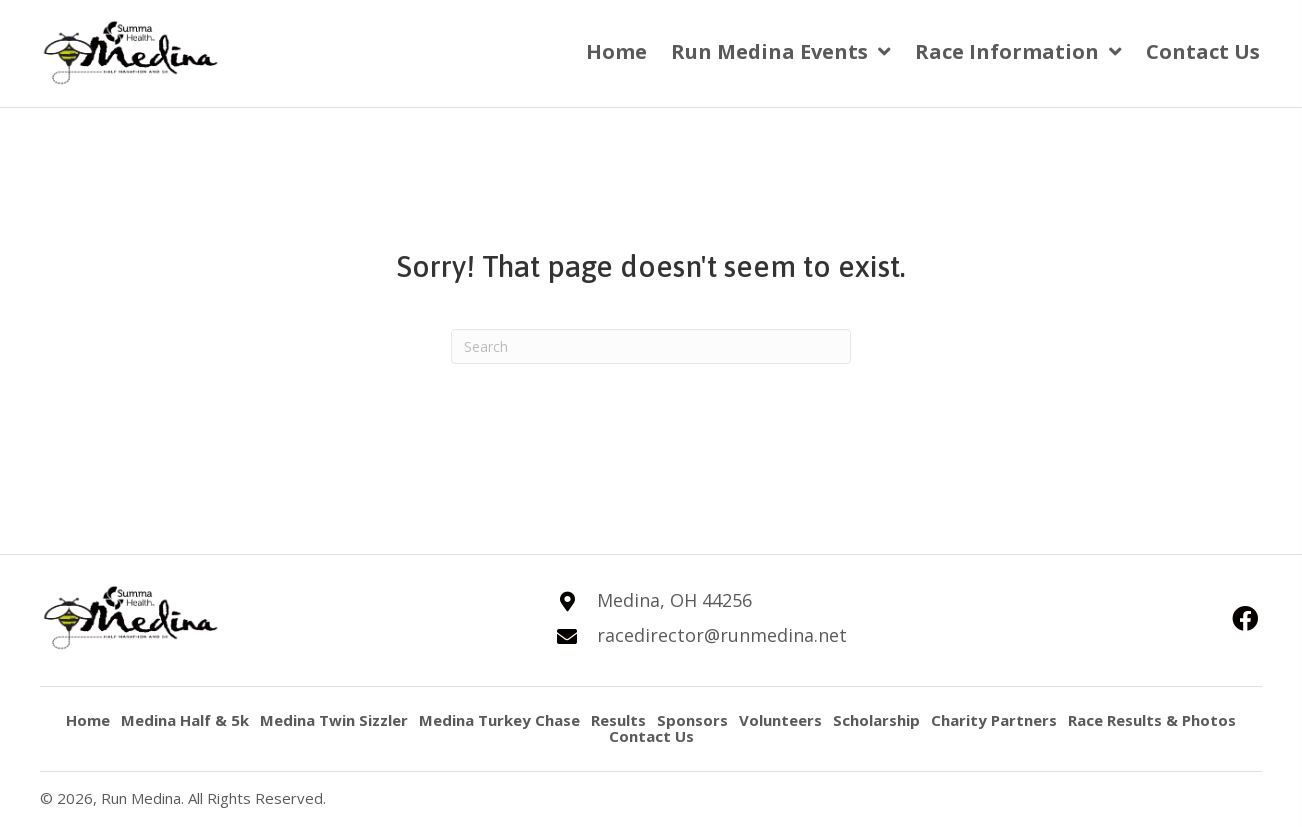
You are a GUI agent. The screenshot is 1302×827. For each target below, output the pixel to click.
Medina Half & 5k (185, 720)
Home (88, 720)
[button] (1244, 618)
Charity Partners (994, 720)
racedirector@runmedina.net (722, 635)
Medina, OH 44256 (674, 600)
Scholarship (876, 720)
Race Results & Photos (1152, 720)
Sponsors (692, 720)
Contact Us (651, 736)
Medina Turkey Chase (499, 720)
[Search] (651, 346)
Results (618, 720)
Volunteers (780, 720)
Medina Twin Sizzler (334, 720)
